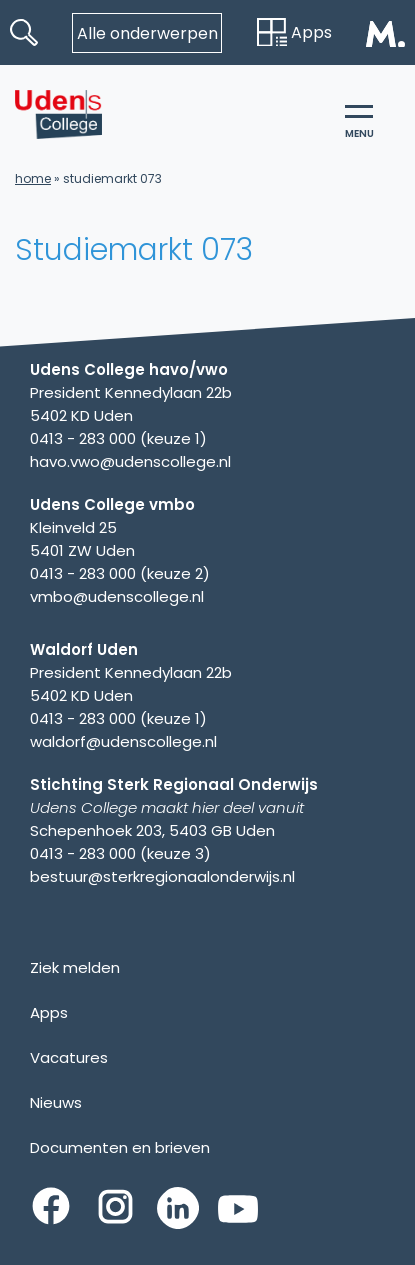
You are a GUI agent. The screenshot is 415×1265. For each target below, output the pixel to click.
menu (359, 123)
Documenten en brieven (120, 1147)
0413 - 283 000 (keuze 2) (120, 573)
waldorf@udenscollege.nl (123, 741)
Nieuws (56, 1102)
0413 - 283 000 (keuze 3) (120, 853)
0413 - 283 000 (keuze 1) (118, 438)
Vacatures (69, 1057)
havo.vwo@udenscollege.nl (130, 461)
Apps (294, 32)
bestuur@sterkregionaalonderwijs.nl (162, 876)
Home (33, 178)
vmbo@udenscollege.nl (117, 596)
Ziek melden (75, 967)
